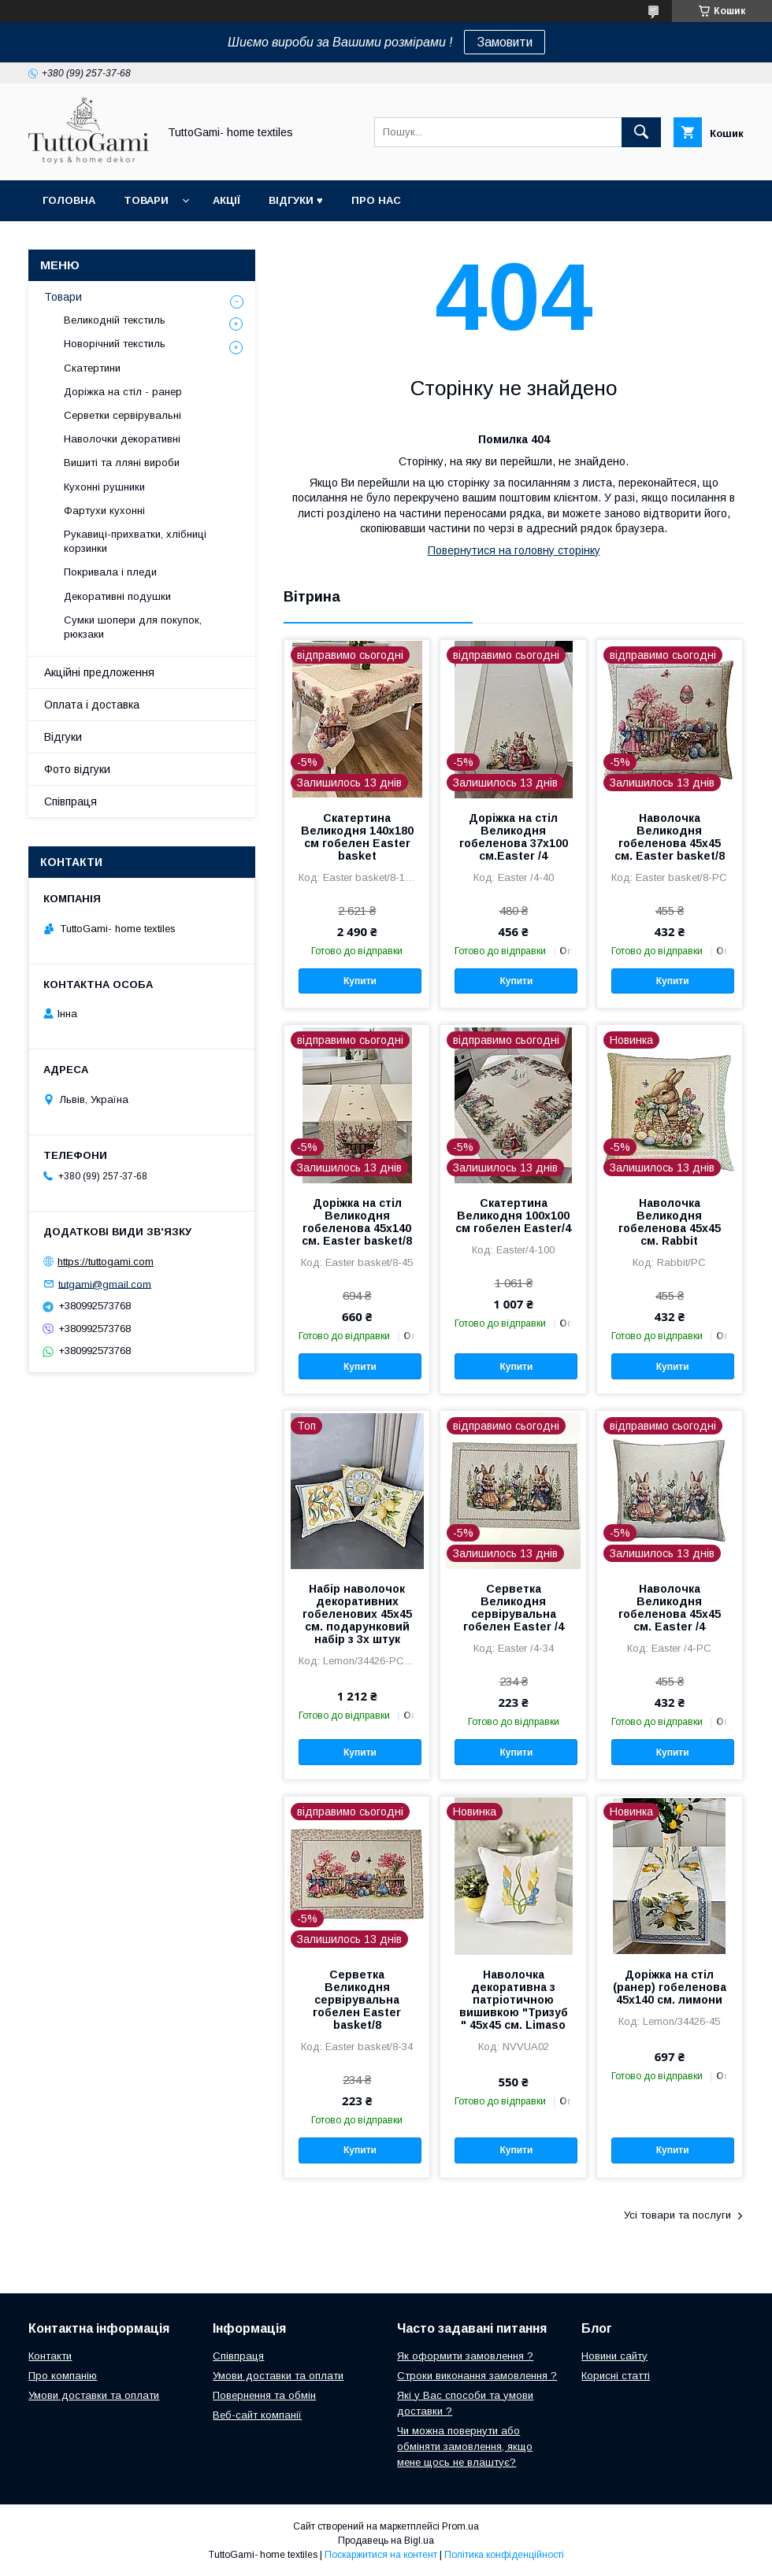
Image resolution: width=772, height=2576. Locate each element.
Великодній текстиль (114, 320)
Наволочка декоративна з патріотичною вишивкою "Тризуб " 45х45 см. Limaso (513, 1999)
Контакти (50, 2356)
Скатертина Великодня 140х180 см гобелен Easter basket (357, 837)
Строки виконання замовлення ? (477, 2376)
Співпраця (70, 801)
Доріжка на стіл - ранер (123, 392)
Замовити (505, 42)
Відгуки (63, 737)
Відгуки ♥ (296, 200)
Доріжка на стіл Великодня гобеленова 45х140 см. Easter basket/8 (357, 1222)
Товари (146, 200)
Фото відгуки (77, 769)
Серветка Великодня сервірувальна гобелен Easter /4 (513, 1607)
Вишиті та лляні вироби (122, 462)
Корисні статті (615, 2376)
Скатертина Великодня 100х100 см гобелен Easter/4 (513, 1215)
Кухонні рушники (104, 487)
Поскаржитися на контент (381, 2554)
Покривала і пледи (110, 572)
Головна (69, 200)
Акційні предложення (99, 672)
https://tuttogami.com (106, 1262)
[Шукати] (641, 132)
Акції (226, 200)
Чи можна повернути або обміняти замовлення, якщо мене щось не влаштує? (465, 2446)
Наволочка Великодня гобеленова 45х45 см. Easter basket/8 (669, 837)
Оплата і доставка (91, 704)
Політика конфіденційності (504, 2554)
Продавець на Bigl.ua (386, 2540)
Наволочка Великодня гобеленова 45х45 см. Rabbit (669, 1222)
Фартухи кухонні (104, 510)
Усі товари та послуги (677, 2215)
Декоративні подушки (117, 596)
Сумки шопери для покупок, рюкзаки (133, 627)
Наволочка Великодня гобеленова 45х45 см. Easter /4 (669, 1607)
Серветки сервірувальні (122, 415)
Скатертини (92, 368)
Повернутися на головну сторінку (514, 550)
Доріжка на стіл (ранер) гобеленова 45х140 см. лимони (669, 1987)
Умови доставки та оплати (93, 2395)
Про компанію (62, 2376)
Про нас (376, 200)
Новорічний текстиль (114, 344)
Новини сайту (614, 2356)
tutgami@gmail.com (104, 1284)
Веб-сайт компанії (257, 2415)
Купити (360, 980)
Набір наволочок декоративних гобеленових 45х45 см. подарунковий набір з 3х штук (357, 1613)
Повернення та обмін (264, 2395)
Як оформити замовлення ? (465, 2356)
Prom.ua (460, 2526)
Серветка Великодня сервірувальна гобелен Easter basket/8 (357, 1999)
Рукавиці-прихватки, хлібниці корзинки (135, 541)
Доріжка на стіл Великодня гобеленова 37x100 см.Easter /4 (513, 837)
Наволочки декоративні (122, 439)
